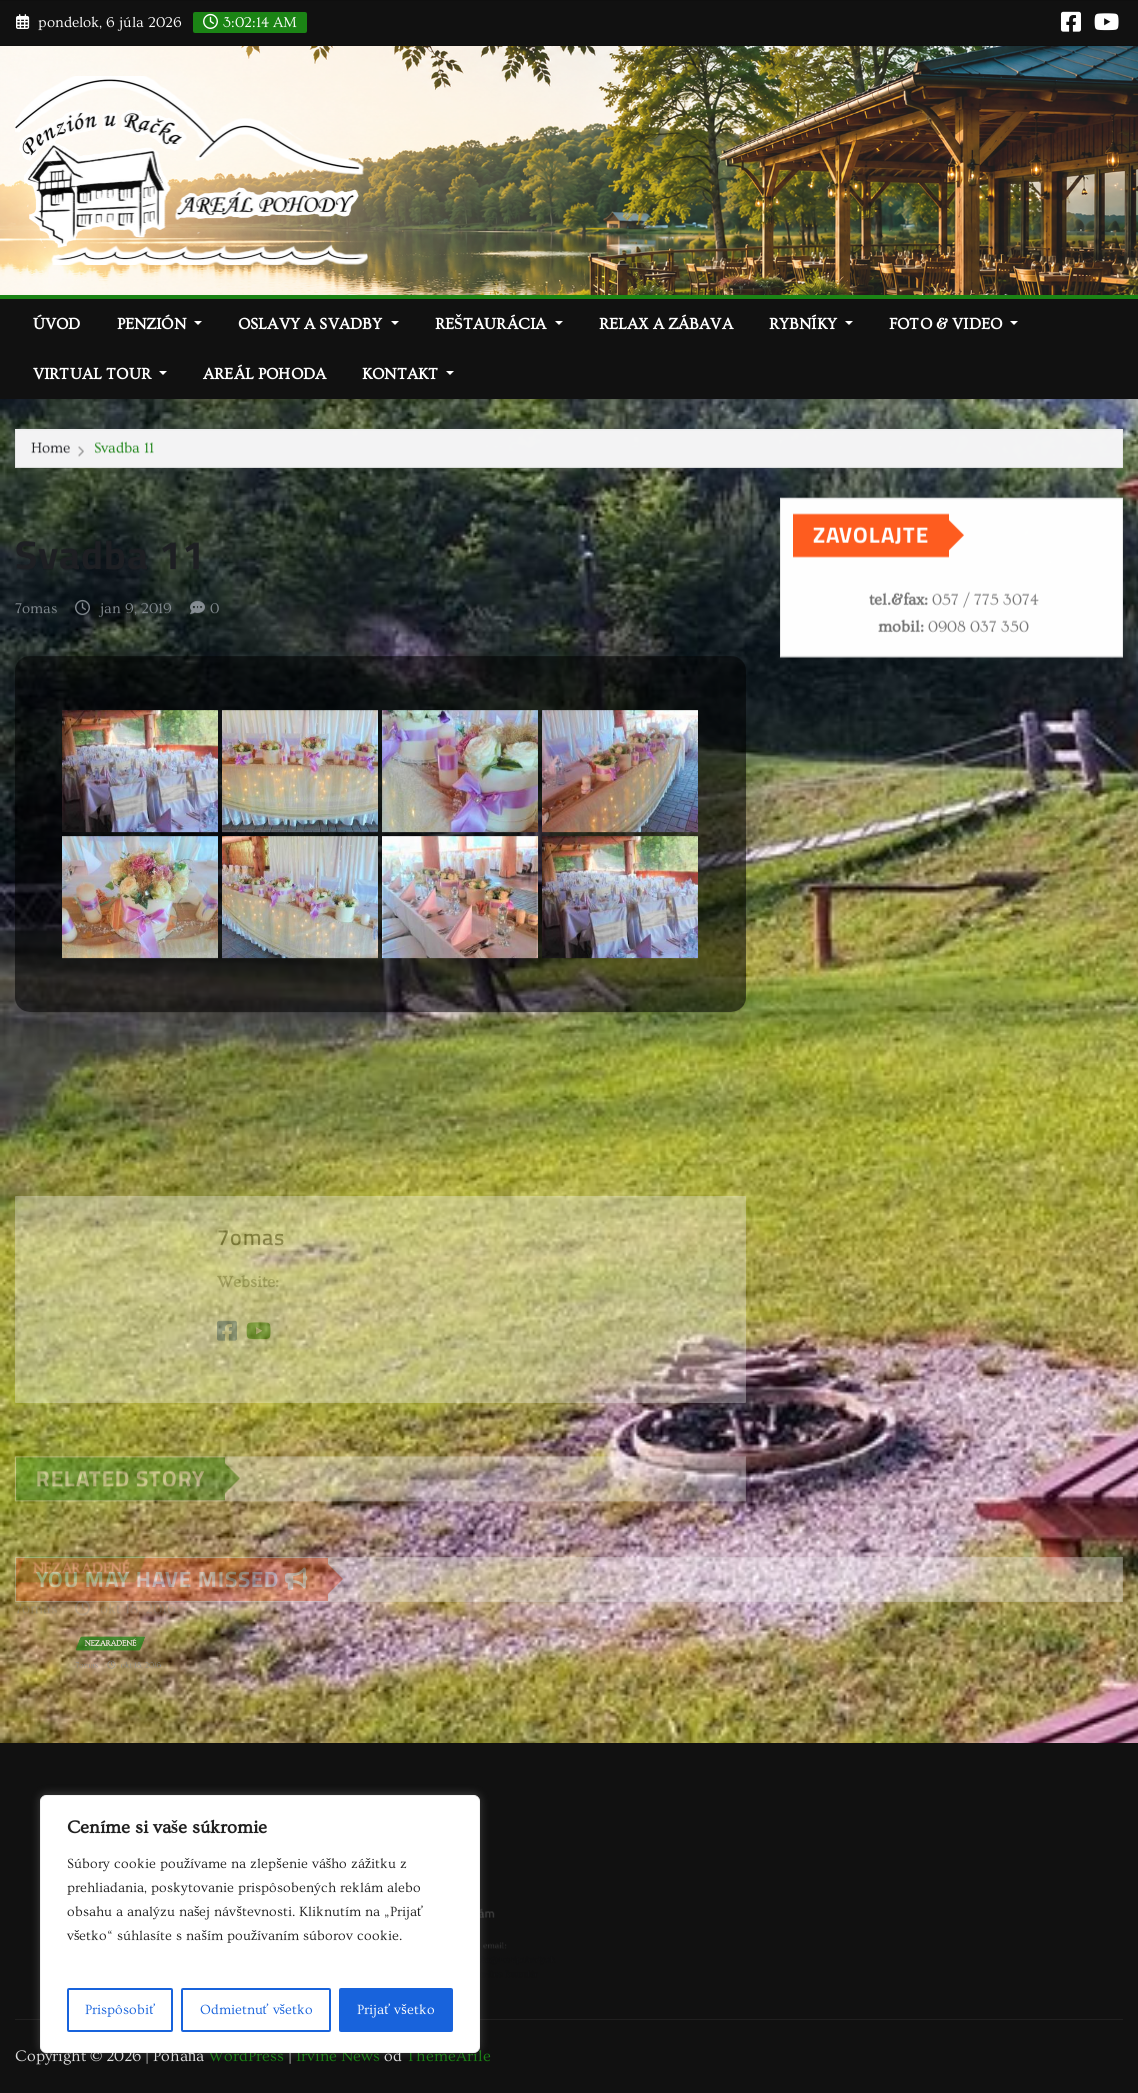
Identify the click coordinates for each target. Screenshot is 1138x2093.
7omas (36, 629)
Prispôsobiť (120, 2010)
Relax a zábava (666, 324)
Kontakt (408, 374)
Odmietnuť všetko (256, 2010)
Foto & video (953, 324)
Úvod (57, 324)
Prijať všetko (395, 2010)
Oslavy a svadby (318, 324)
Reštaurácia (499, 324)
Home (50, 449)
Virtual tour (100, 374)
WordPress (246, 2056)
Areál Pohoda (264, 374)
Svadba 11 (124, 449)
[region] (260, 1924)
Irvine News (338, 2056)
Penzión (159, 324)
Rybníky (811, 324)
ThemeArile (448, 2056)
